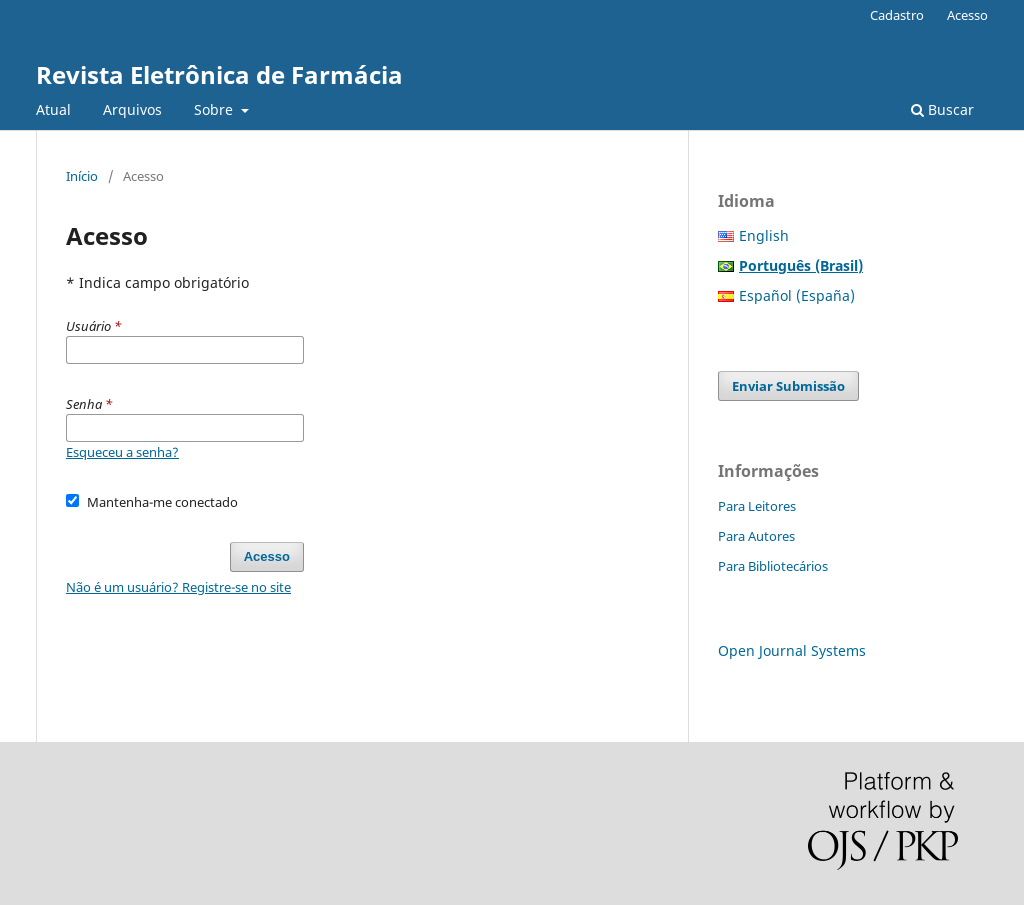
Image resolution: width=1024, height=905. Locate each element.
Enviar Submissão (788, 386)
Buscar (942, 109)
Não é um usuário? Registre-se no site (178, 587)
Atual (53, 109)
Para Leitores (757, 506)
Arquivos (132, 109)
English (764, 235)
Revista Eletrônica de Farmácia (219, 74)
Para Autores (756, 536)
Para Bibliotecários (773, 566)
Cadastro (897, 15)
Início (82, 176)
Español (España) (797, 295)
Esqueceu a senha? (122, 452)
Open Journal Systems (792, 650)
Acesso (967, 15)
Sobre (215, 109)
